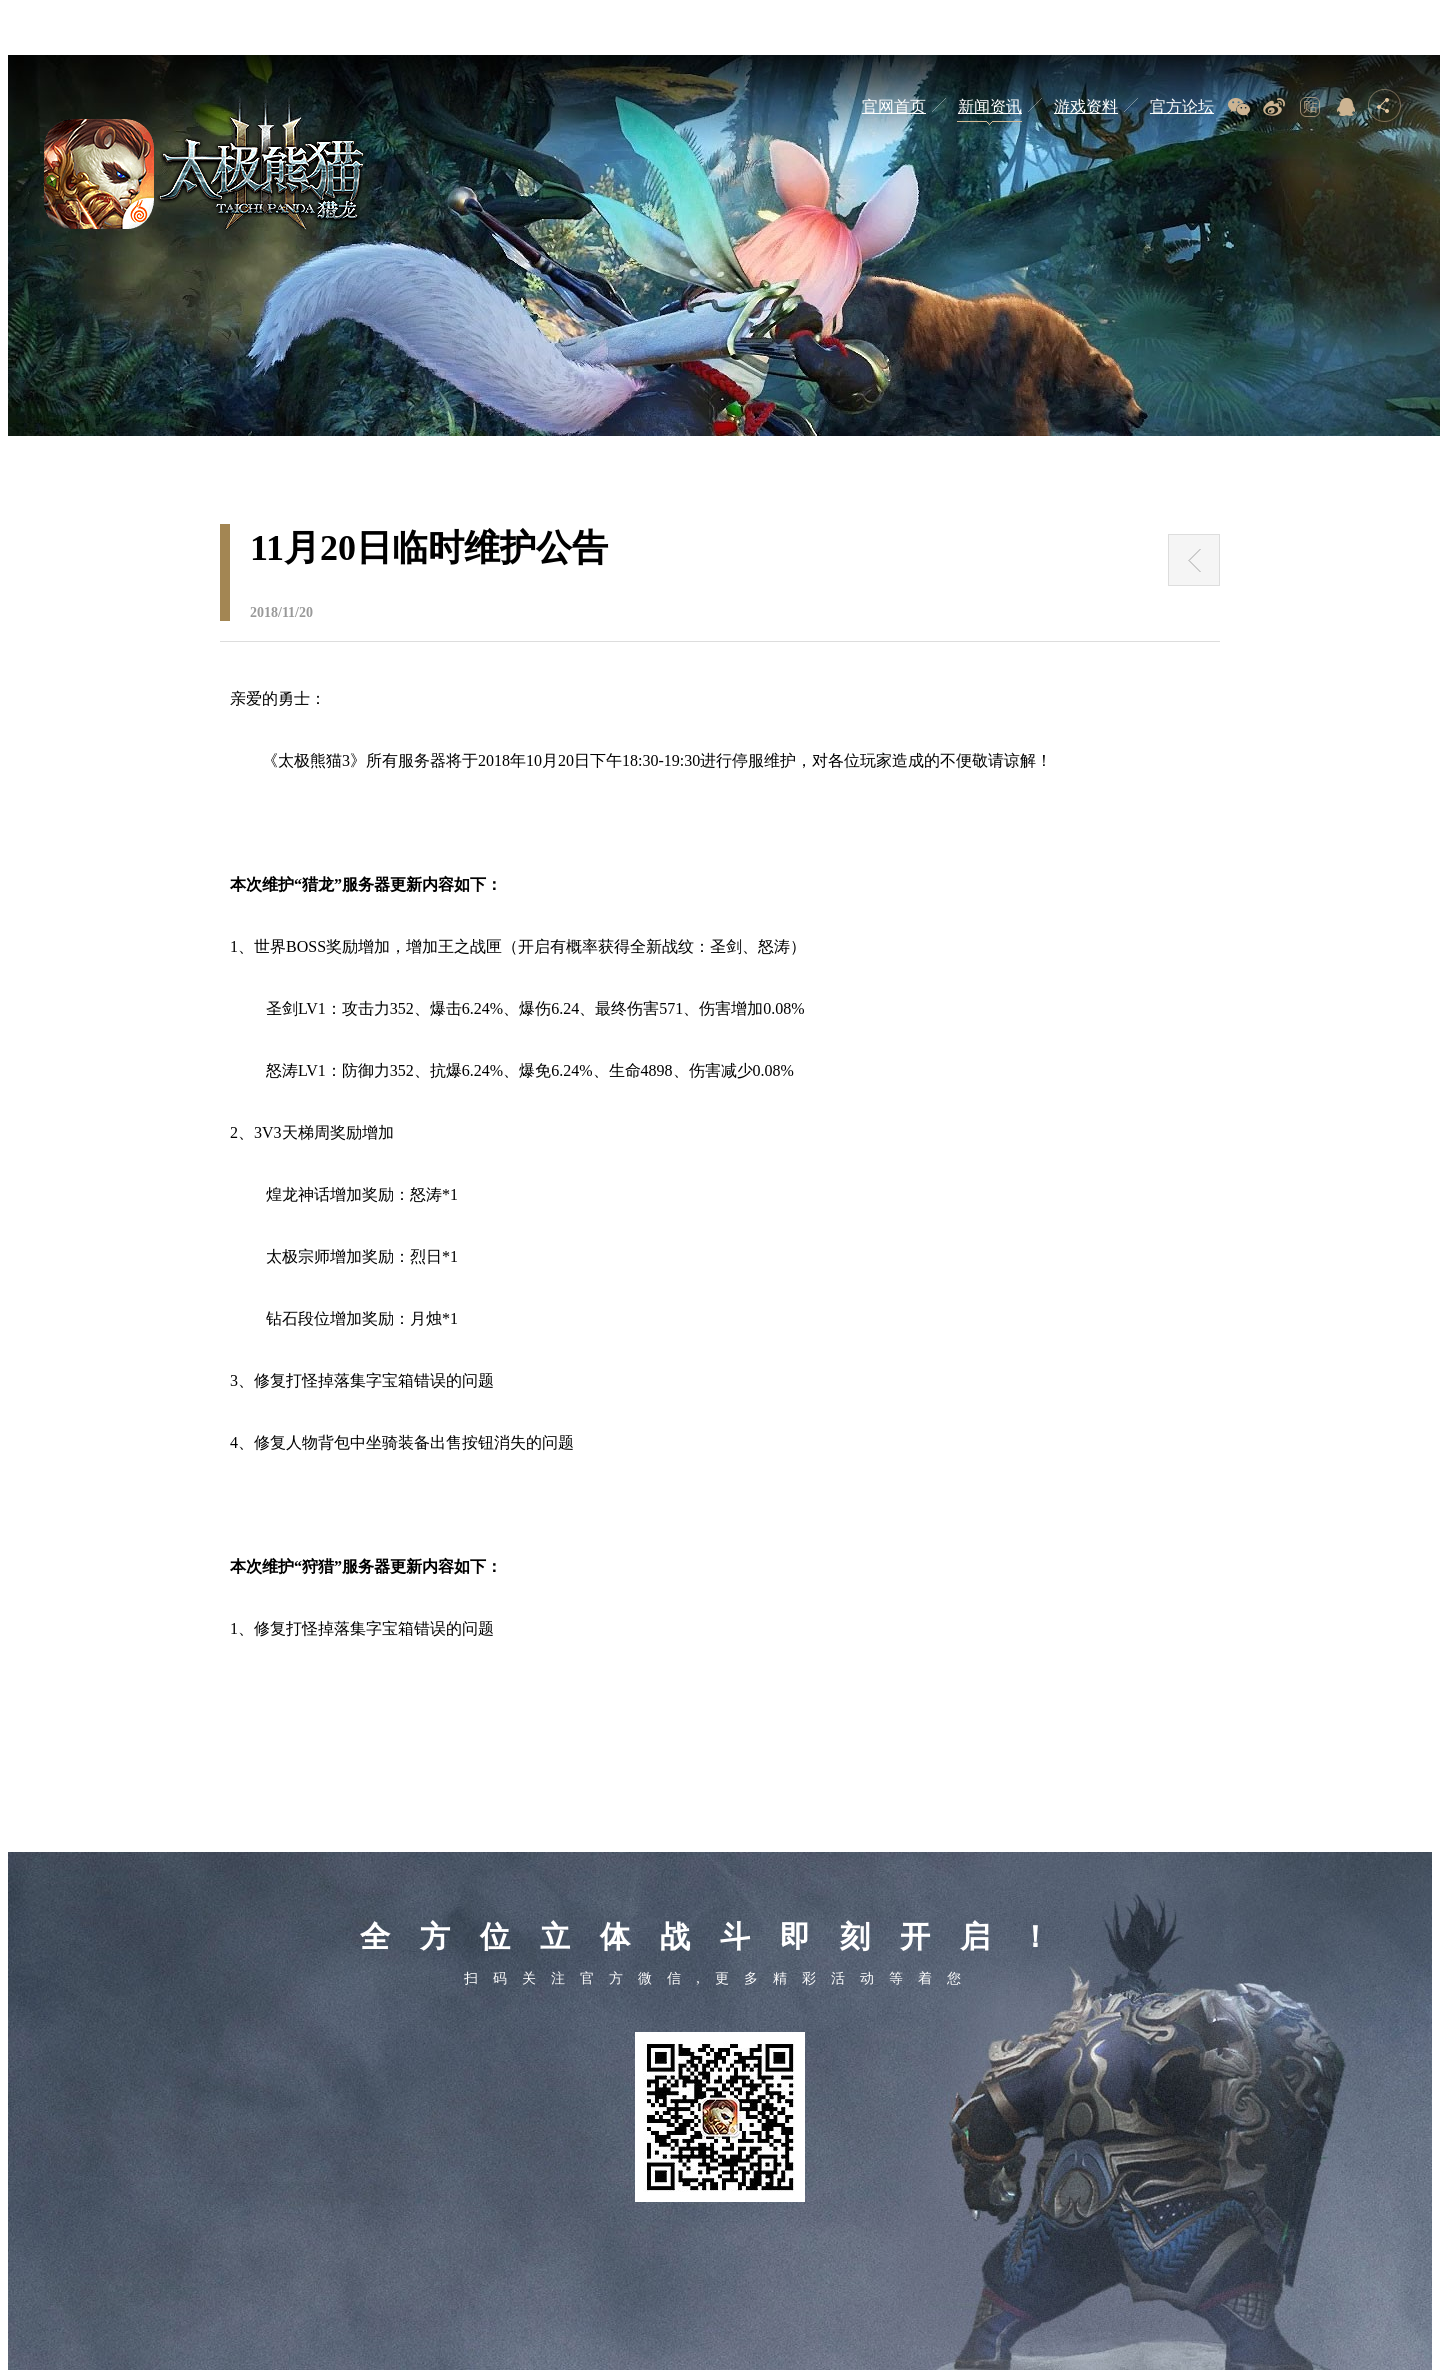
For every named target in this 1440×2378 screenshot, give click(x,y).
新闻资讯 (990, 106)
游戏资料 (1086, 106)
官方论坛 (1182, 106)
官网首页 (894, 106)
